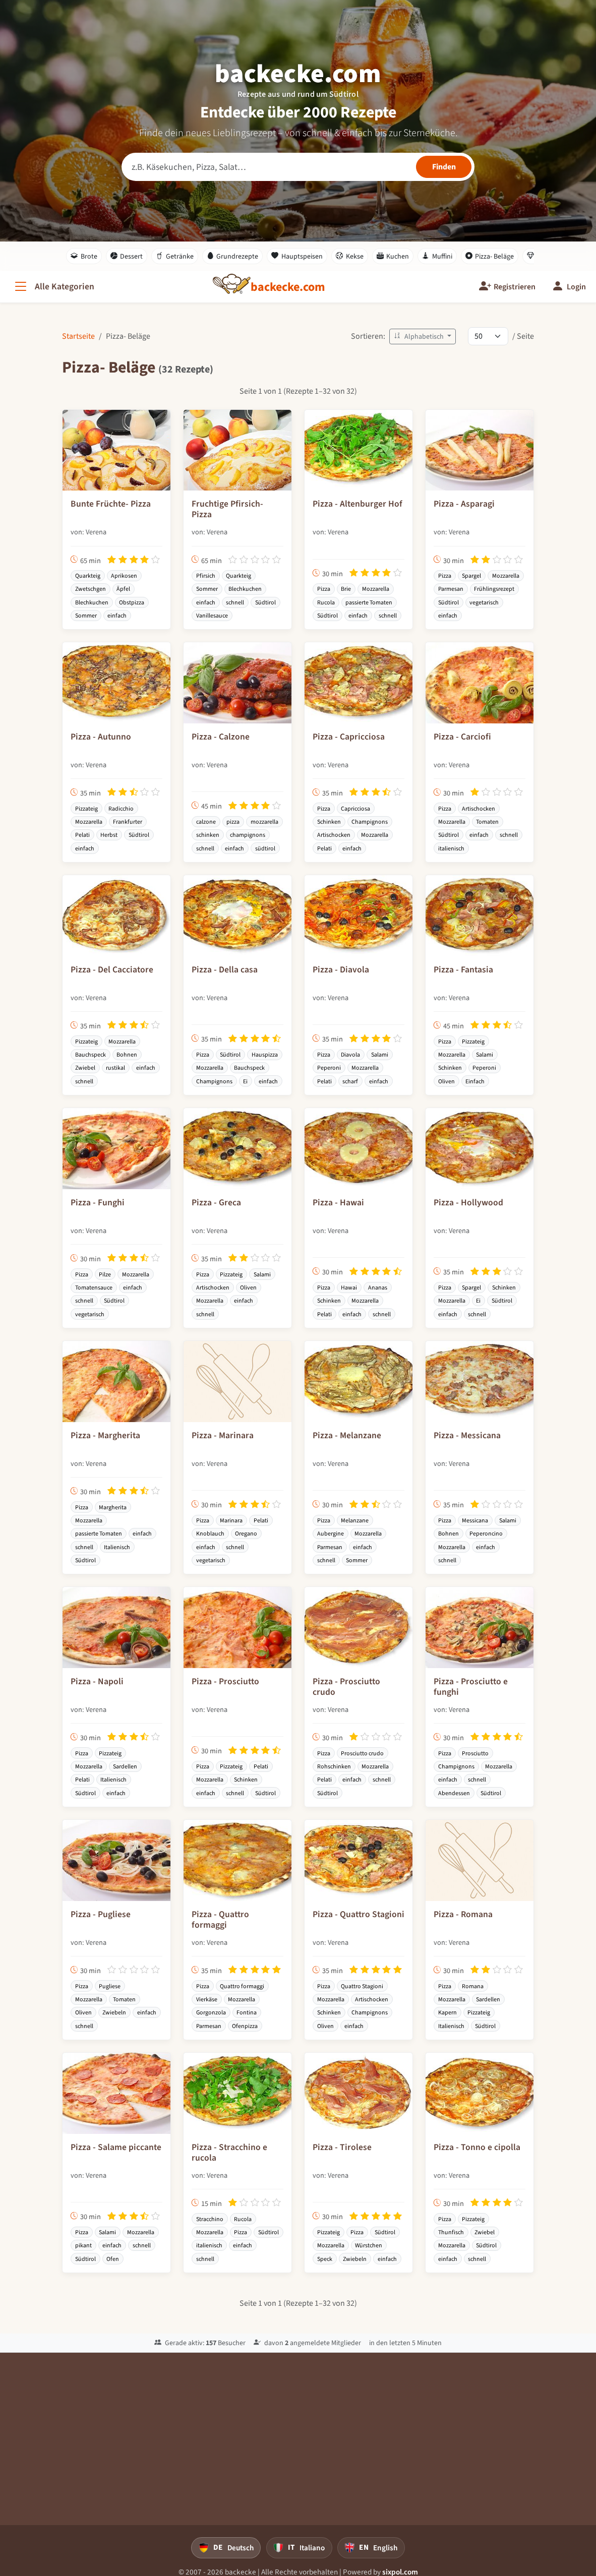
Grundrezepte (233, 256)
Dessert (126, 256)
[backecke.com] (288, 287)
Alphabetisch (419, 336)
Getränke (175, 256)
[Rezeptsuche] (298, 167)
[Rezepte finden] (443, 167)
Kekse (350, 256)
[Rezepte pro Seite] (488, 336)
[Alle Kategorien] (53, 286)
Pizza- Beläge (489, 256)
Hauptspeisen (297, 256)
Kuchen (393, 256)
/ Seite (523, 336)
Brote (84, 256)
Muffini (437, 256)
